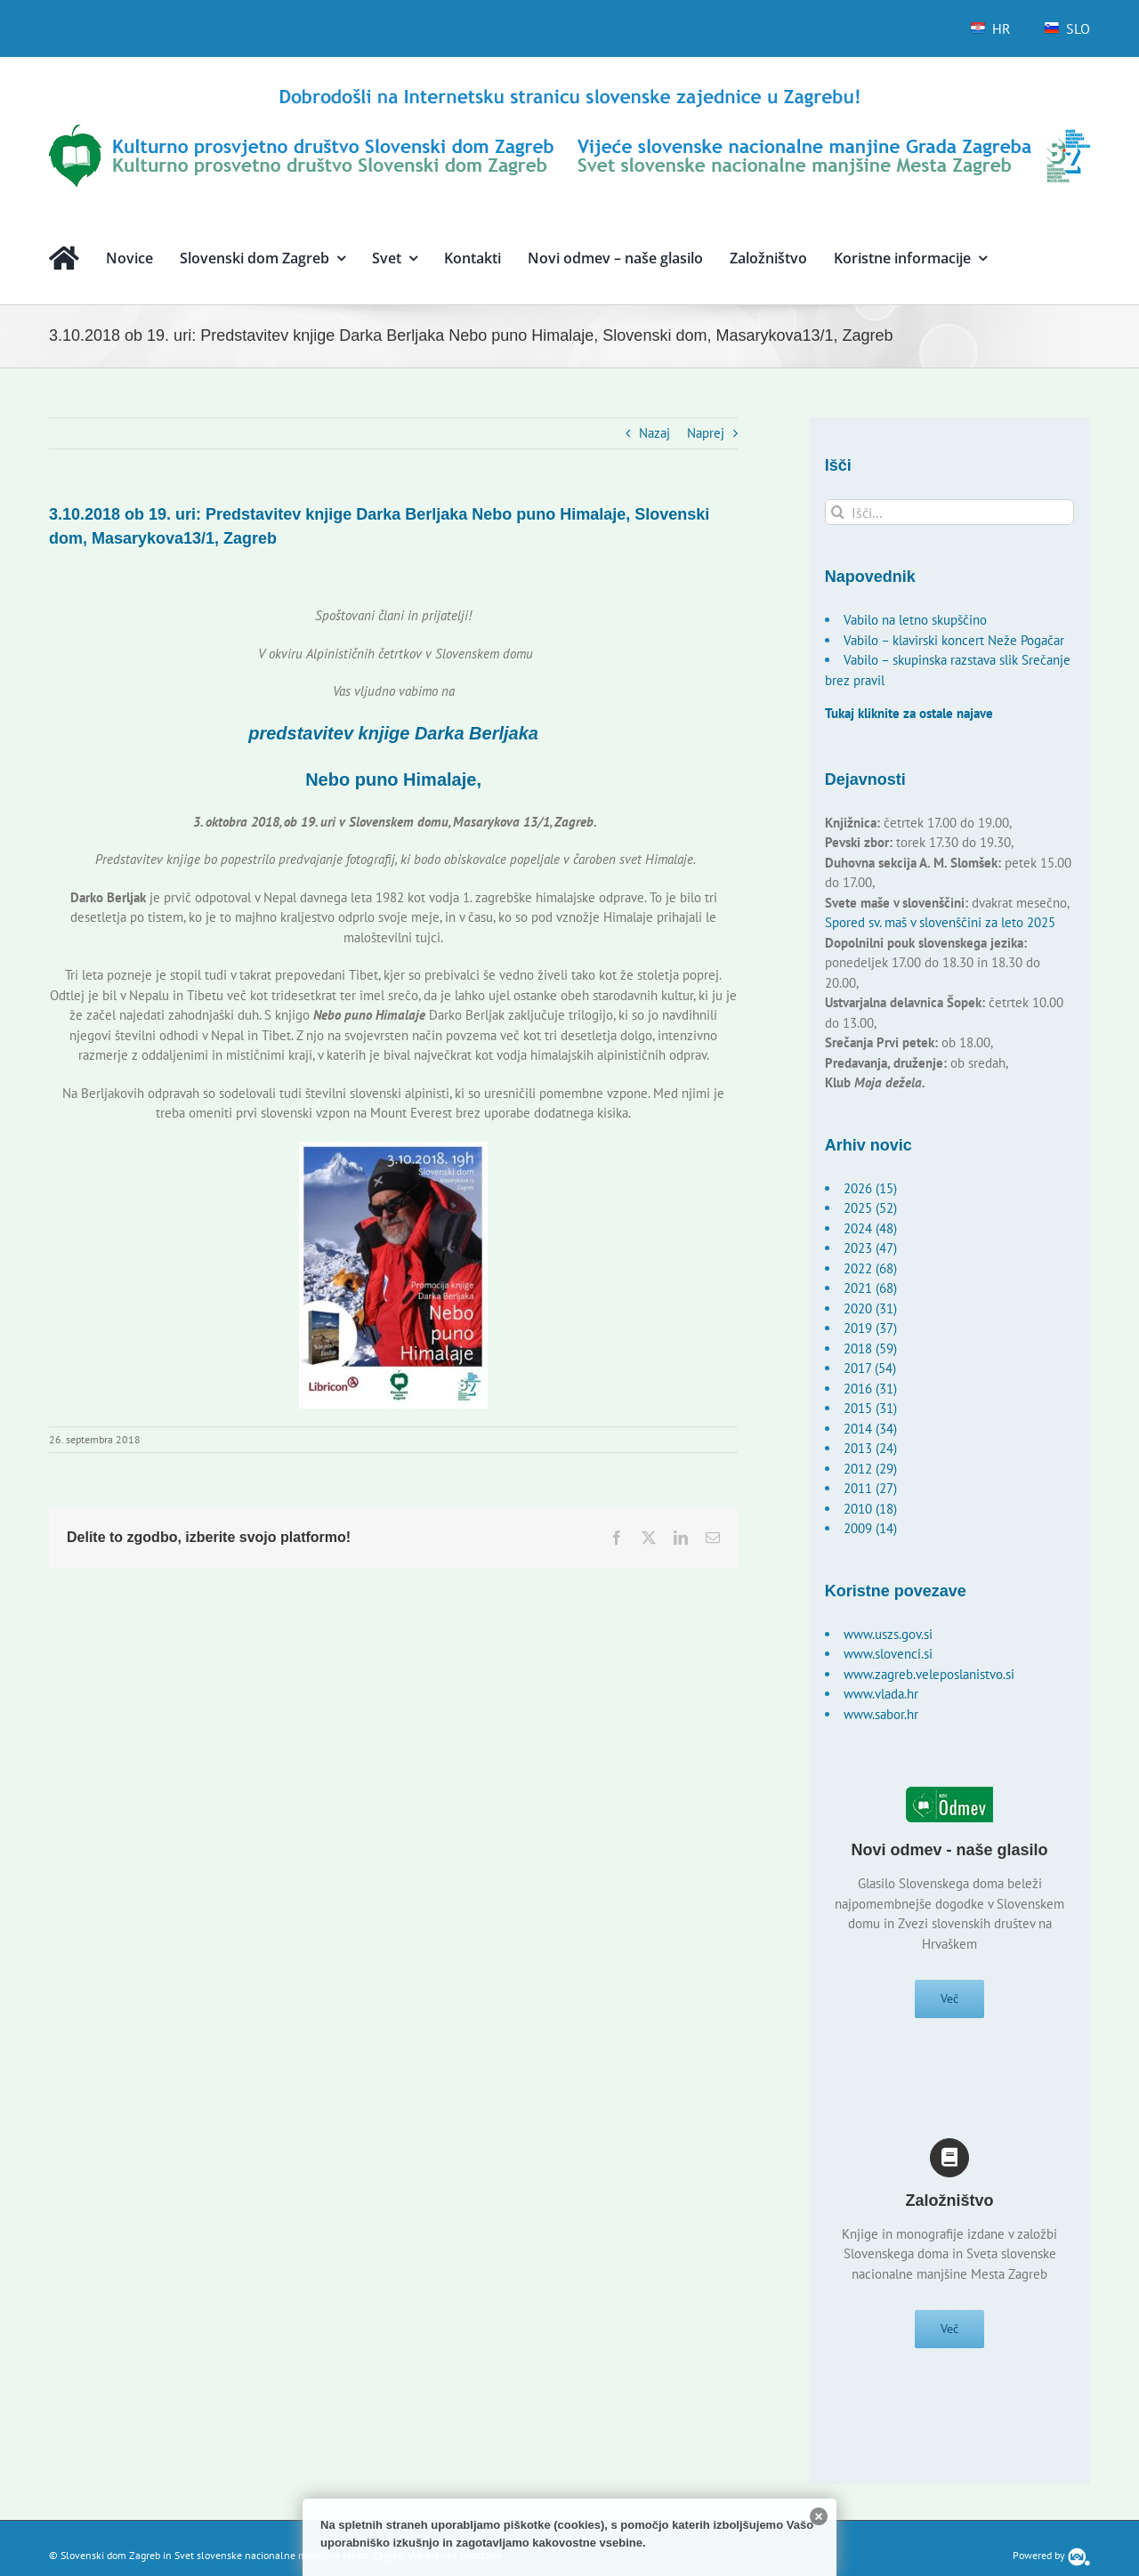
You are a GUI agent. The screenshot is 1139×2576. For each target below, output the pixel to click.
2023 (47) (870, 1248)
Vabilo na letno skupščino (915, 619)
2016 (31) (870, 1388)
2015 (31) (870, 1408)
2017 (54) (870, 1368)
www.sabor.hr (881, 1714)
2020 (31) (870, 1308)
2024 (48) (870, 1228)
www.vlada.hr (881, 1693)
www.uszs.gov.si (888, 1634)
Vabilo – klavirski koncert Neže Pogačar (954, 640)
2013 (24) (870, 1448)
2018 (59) (870, 1348)
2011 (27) (870, 1488)
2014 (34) (870, 1428)
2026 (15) (870, 1188)
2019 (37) (870, 1328)
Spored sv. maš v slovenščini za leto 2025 (940, 922)
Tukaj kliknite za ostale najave (909, 713)
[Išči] (838, 512)
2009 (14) (870, 1528)
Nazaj (654, 432)
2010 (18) (870, 1508)
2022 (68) (870, 1268)
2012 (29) (870, 1468)
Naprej (705, 432)
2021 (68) (870, 1288)
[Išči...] (950, 512)
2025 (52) (870, 1207)
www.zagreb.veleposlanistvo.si (929, 1674)
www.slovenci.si (888, 1653)
